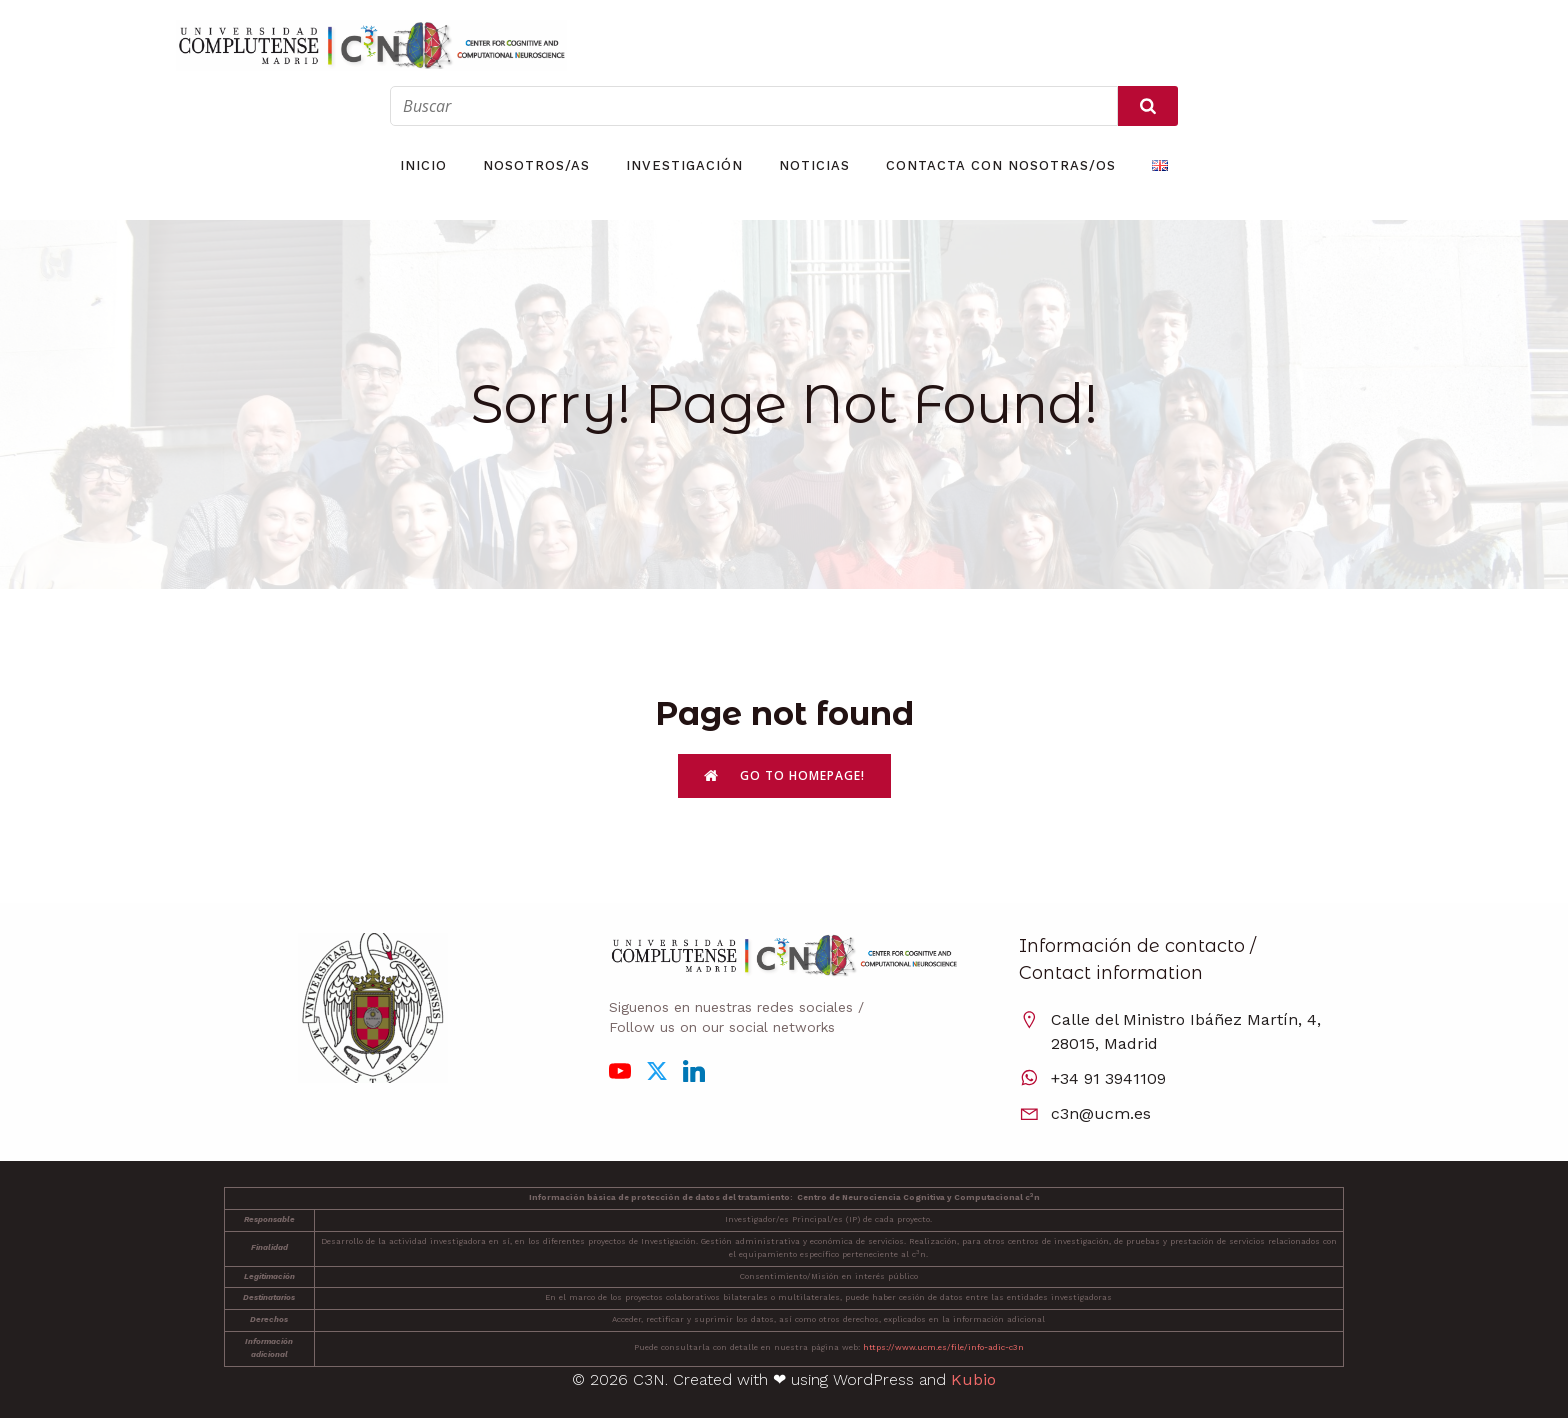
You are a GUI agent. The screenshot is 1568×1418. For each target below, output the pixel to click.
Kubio (973, 1379)
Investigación (684, 165)
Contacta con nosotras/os (1001, 165)
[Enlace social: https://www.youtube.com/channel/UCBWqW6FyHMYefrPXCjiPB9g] (627, 1070)
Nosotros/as (536, 165)
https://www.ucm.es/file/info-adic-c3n (943, 1347)
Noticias (814, 165)
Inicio (423, 165)
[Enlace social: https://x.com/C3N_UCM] (664, 1070)
